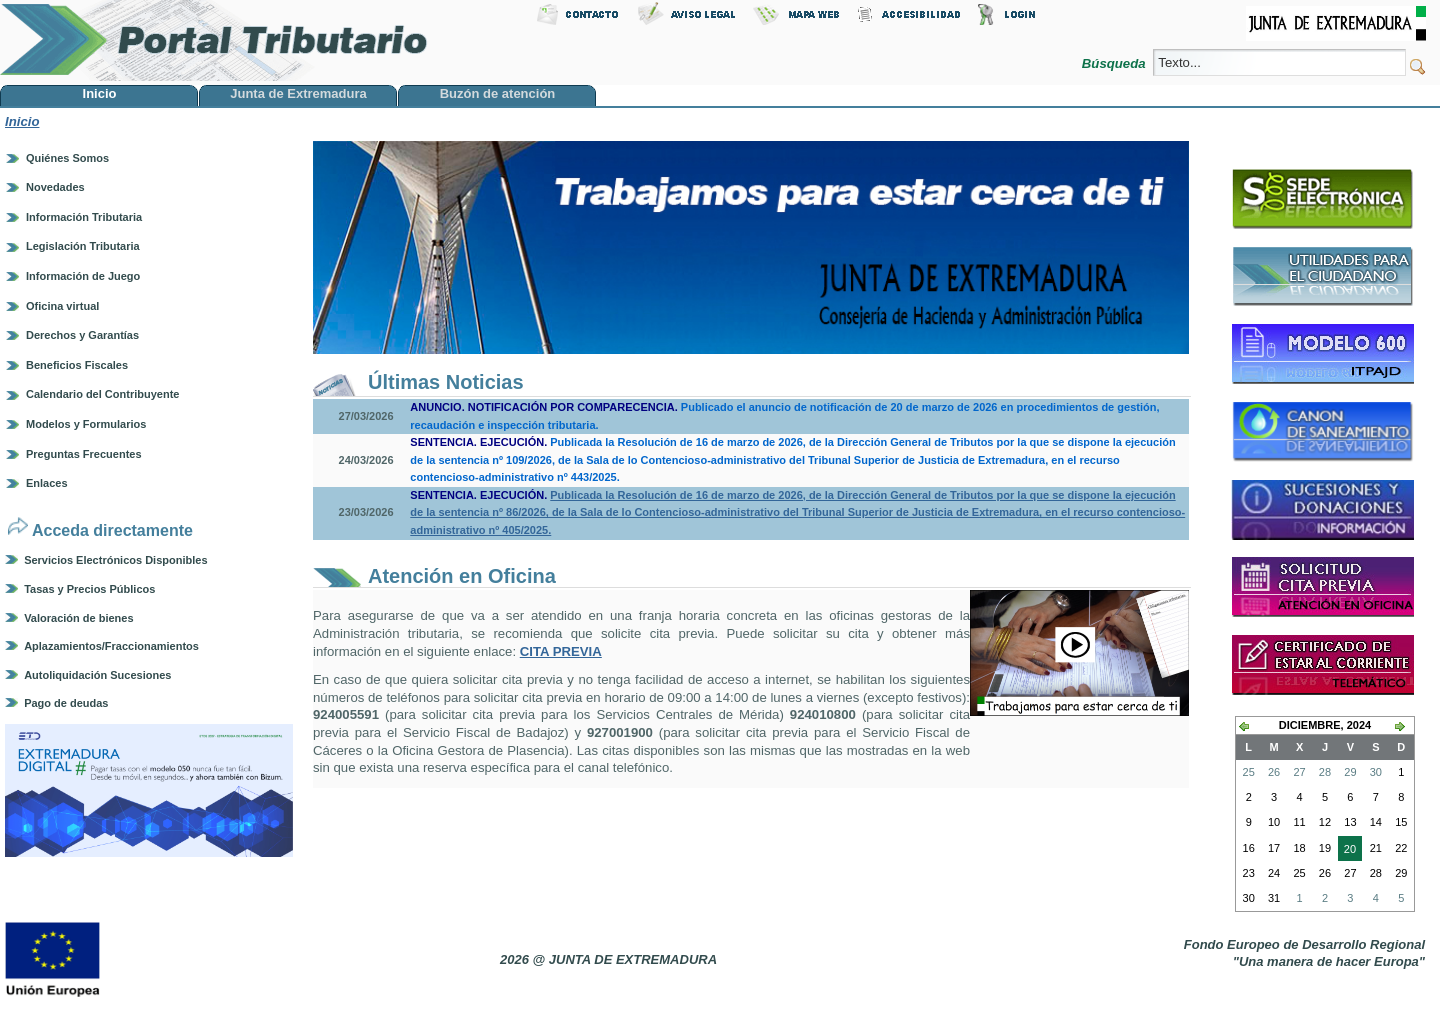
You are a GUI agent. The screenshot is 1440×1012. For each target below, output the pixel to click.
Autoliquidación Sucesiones (97, 675)
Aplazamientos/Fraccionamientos (111, 646)
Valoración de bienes (78, 618)
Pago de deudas (66, 703)
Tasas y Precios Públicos (89, 589)
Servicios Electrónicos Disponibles (115, 560)
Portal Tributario (214, 40)
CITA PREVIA (561, 651)
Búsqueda (1115, 63)
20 (1347, 851)
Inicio (22, 121)
